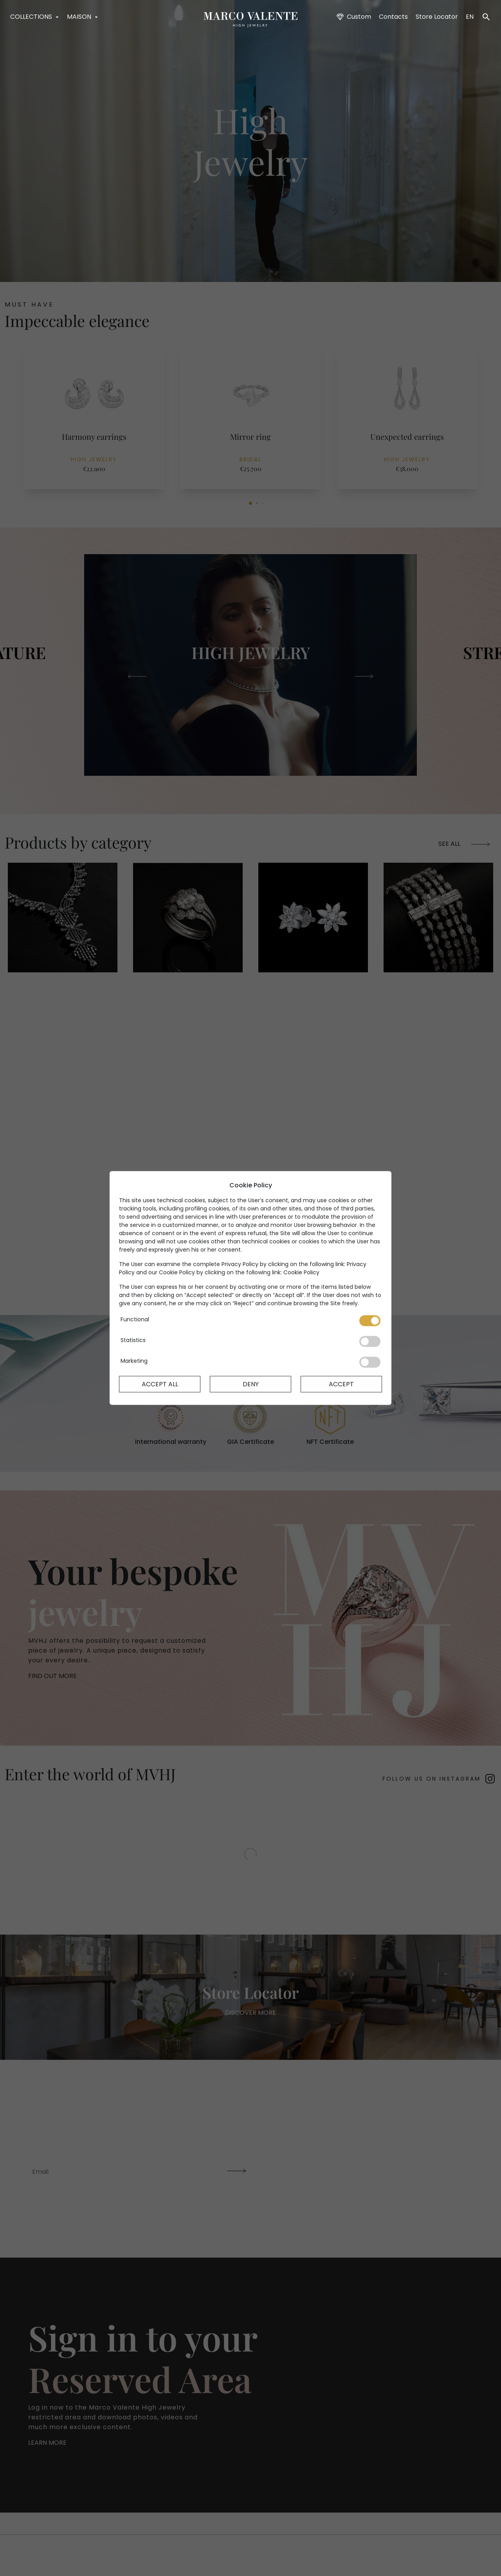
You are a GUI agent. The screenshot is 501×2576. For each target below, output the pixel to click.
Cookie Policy (301, 1272)
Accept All (160, 1384)
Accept (341, 1384)
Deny (251, 1384)
